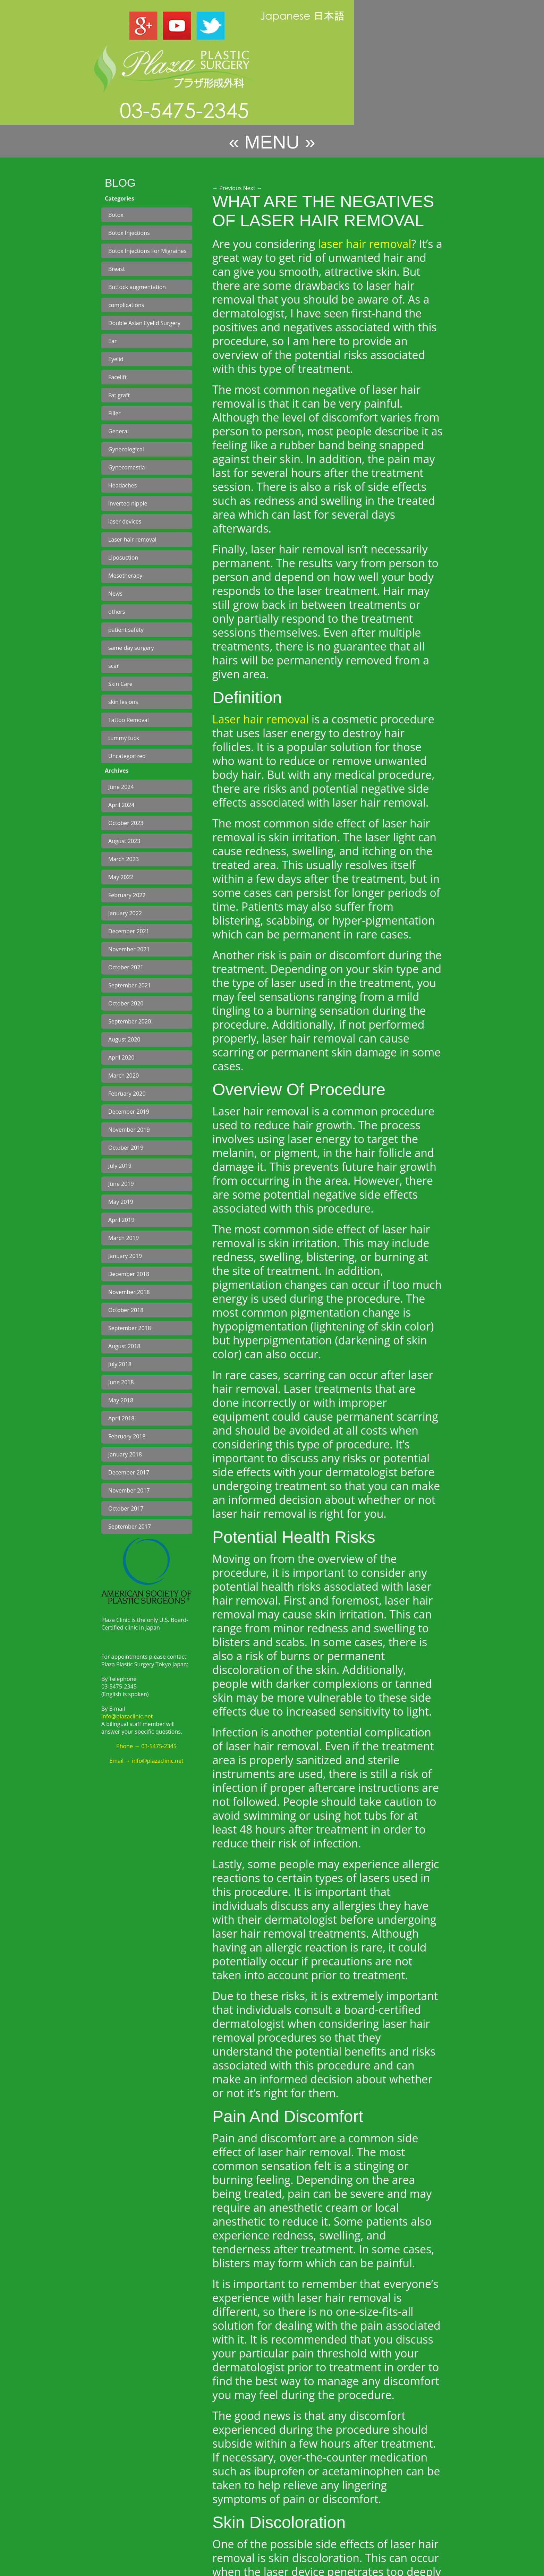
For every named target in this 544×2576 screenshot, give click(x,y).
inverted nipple (127, 503)
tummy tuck (123, 738)
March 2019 (123, 1238)
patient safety (126, 630)
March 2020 (123, 1075)
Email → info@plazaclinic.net (146, 1761)
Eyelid (116, 359)
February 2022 (127, 895)
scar (113, 666)
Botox (116, 215)
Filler (114, 413)
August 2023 (124, 841)
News (115, 593)
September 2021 (129, 985)
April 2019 (121, 1220)
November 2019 (129, 1129)
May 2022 (120, 877)
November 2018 (129, 1292)
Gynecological (126, 449)
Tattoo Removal (128, 720)
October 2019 (126, 1147)
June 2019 (121, 1184)
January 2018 (125, 1454)
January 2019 (125, 1256)
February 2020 (127, 1093)
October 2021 (126, 967)
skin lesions (123, 702)
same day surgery (131, 648)
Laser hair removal (132, 539)
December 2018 (128, 1274)
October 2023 (126, 823)
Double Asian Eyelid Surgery (144, 323)
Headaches (122, 485)
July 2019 (119, 1166)
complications (126, 305)
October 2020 (126, 1003)
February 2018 (127, 1436)
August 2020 (124, 1039)
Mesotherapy (125, 575)
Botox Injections (129, 233)
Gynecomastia (126, 467)
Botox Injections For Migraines (147, 251)
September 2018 (129, 1328)
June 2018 (121, 1382)
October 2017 (126, 1508)
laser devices (124, 521)
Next (252, 188)
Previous (226, 188)
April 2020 (121, 1057)
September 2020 (129, 1021)
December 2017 (128, 1472)
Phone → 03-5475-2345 (146, 1746)
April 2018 (121, 1418)
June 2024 (121, 787)
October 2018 (126, 1310)
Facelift (117, 377)
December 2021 (128, 931)
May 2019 (120, 1202)
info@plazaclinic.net (127, 1716)
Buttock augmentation (137, 287)
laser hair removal (364, 243)
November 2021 (129, 949)
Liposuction (123, 557)
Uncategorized (127, 756)
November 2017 (129, 1490)
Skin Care (120, 684)
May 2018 (120, 1400)
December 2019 (128, 1111)
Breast (116, 269)
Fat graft (119, 395)
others (116, 611)
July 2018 (119, 1364)
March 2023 (123, 859)
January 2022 (125, 913)
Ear (112, 341)
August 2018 (124, 1346)
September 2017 (129, 1526)
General (118, 431)
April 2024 (121, 805)
